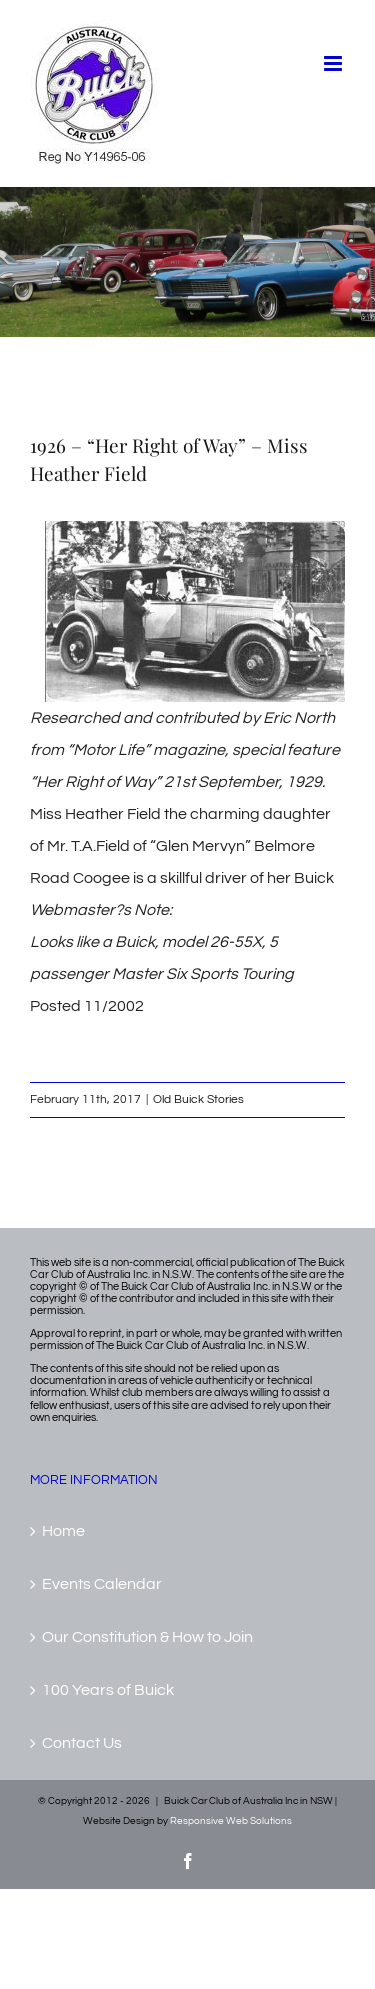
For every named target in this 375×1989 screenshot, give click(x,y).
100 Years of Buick (108, 1690)
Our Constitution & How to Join (147, 1637)
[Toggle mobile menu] (334, 63)
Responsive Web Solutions (231, 1821)
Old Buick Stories (198, 1099)
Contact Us (82, 1743)
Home (63, 1531)
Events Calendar (102, 1584)
